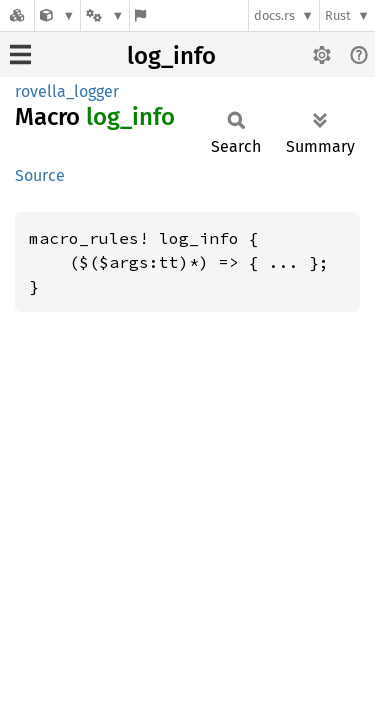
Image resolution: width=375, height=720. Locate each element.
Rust (338, 15)
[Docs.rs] (17, 15)
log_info (171, 56)
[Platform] (105, 15)
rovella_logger (67, 91)
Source (40, 175)
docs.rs (274, 15)
